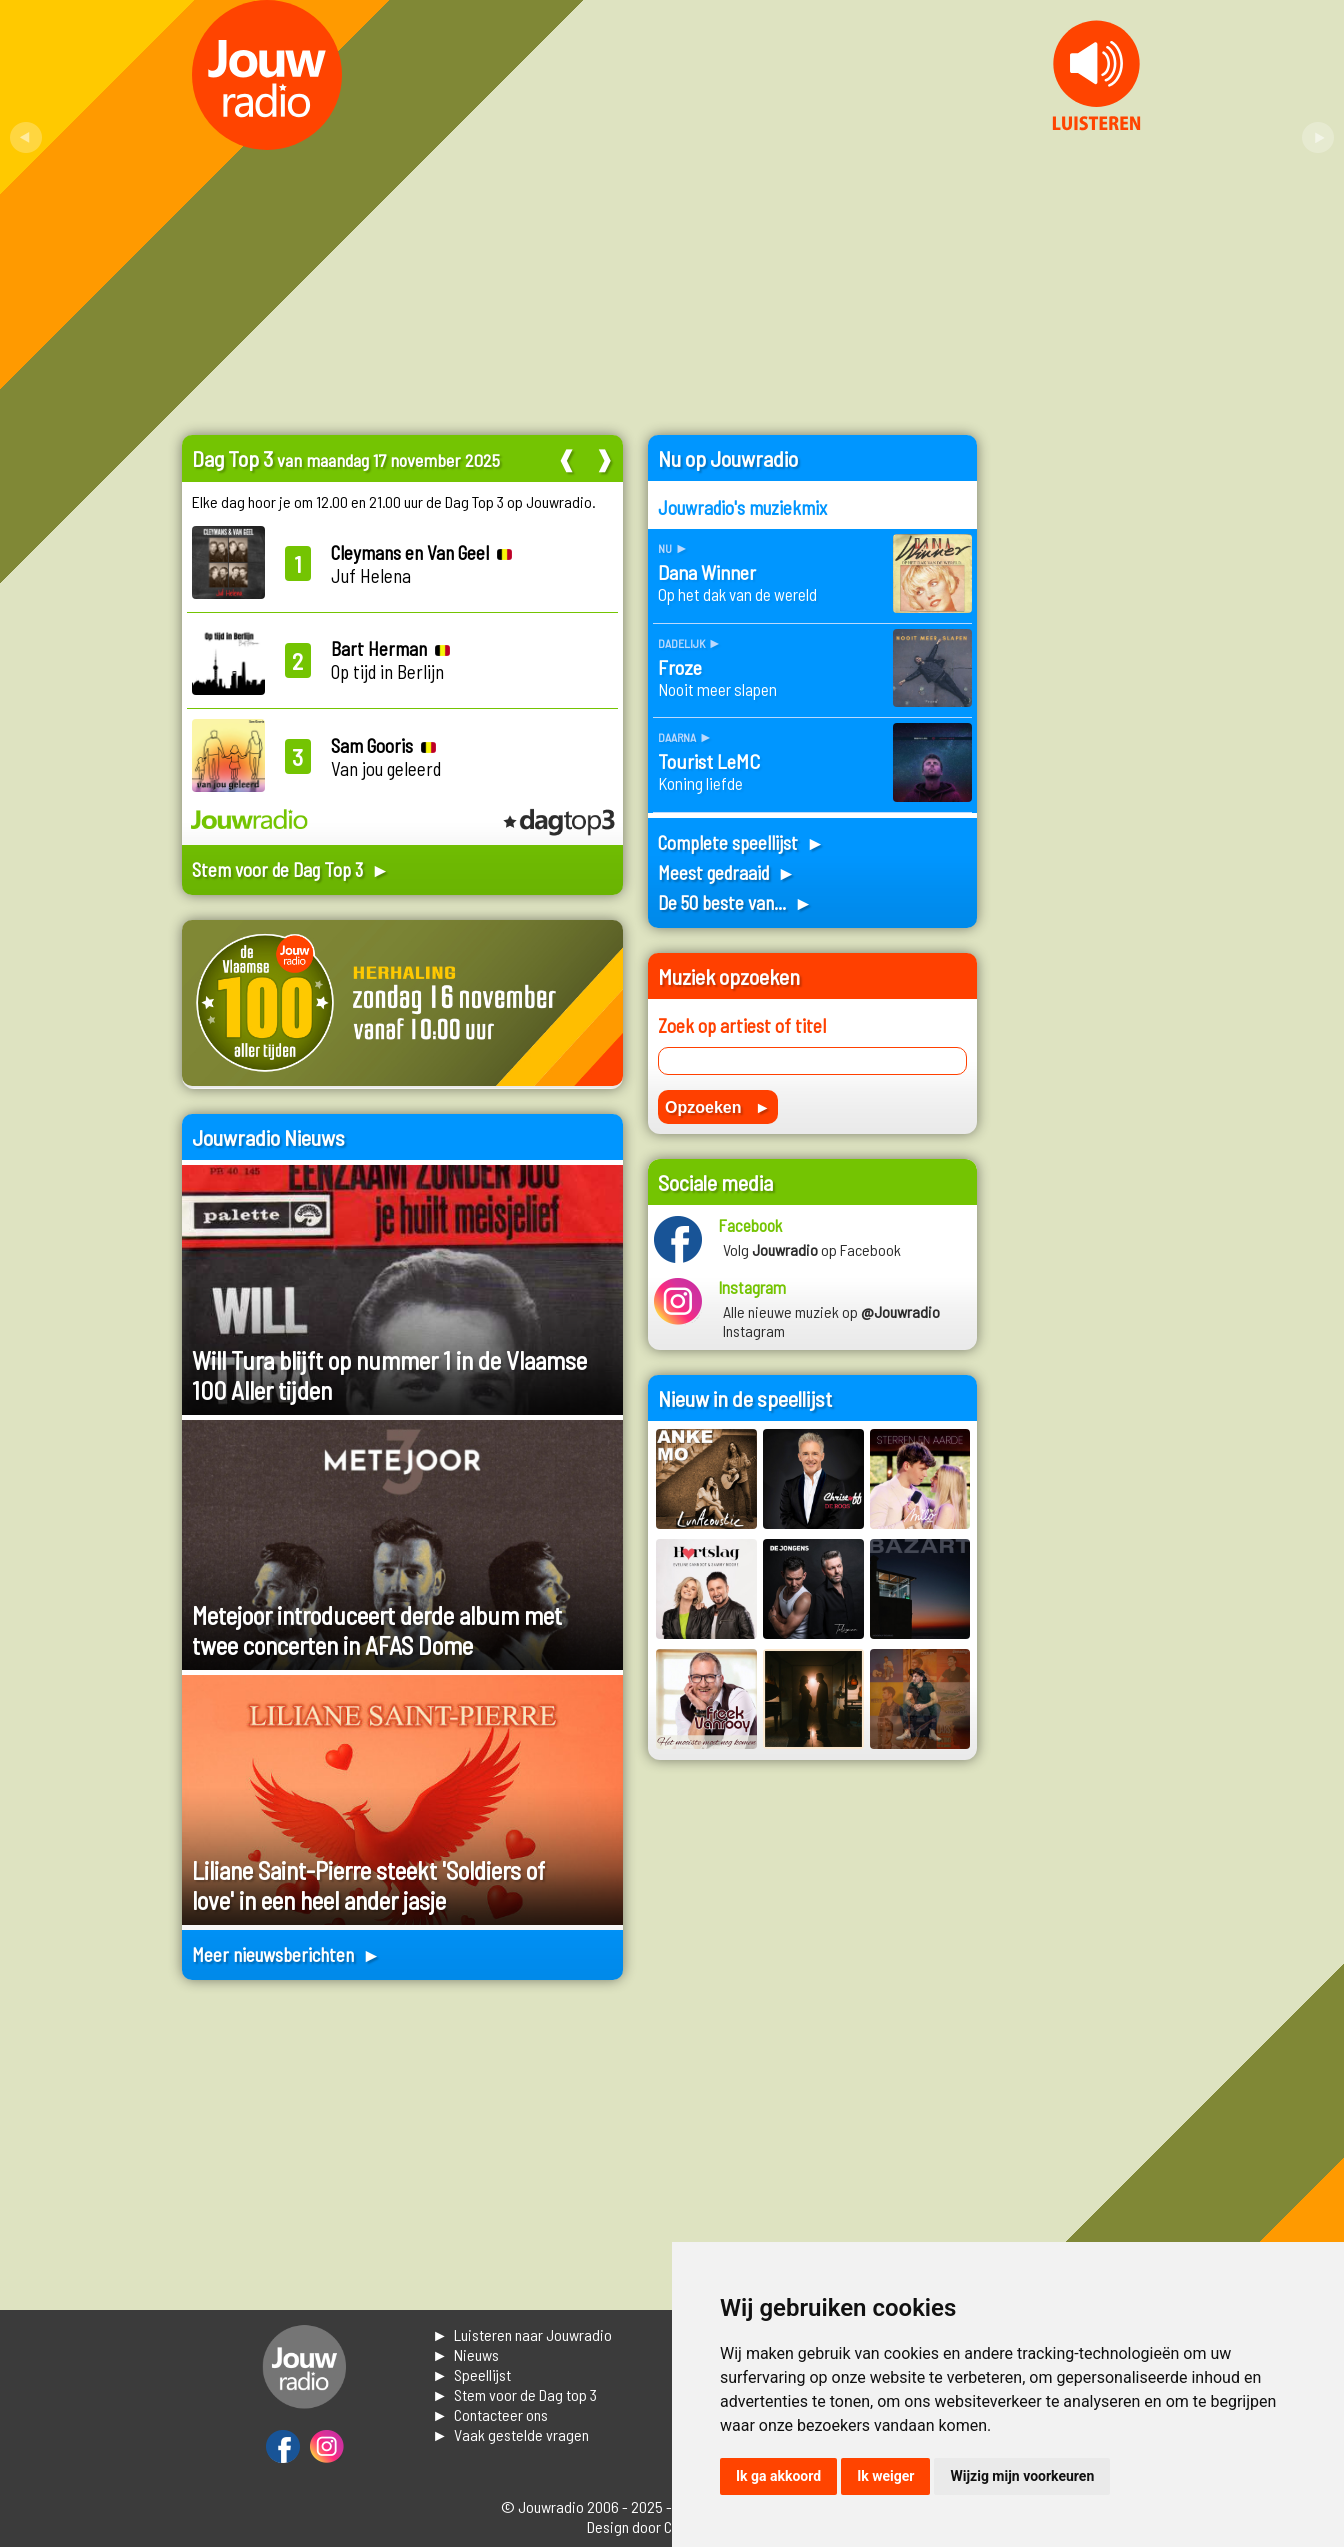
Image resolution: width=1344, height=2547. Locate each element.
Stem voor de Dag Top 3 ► (291, 869)
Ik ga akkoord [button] (778, 2476)
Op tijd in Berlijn (390, 660)
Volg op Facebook (812, 1249)
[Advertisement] (1082, 735)
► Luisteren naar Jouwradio (522, 2334)
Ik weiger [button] (885, 2476)
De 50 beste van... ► (735, 902)
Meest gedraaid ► (727, 872)
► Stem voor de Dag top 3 (514, 2394)
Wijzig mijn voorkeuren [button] (1022, 2476)
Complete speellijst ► (741, 842)
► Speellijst (471, 2374)
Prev (26, 138)
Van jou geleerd (386, 757)
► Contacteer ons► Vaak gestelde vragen (510, 2424)
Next (1318, 138)
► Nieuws (465, 2354)
